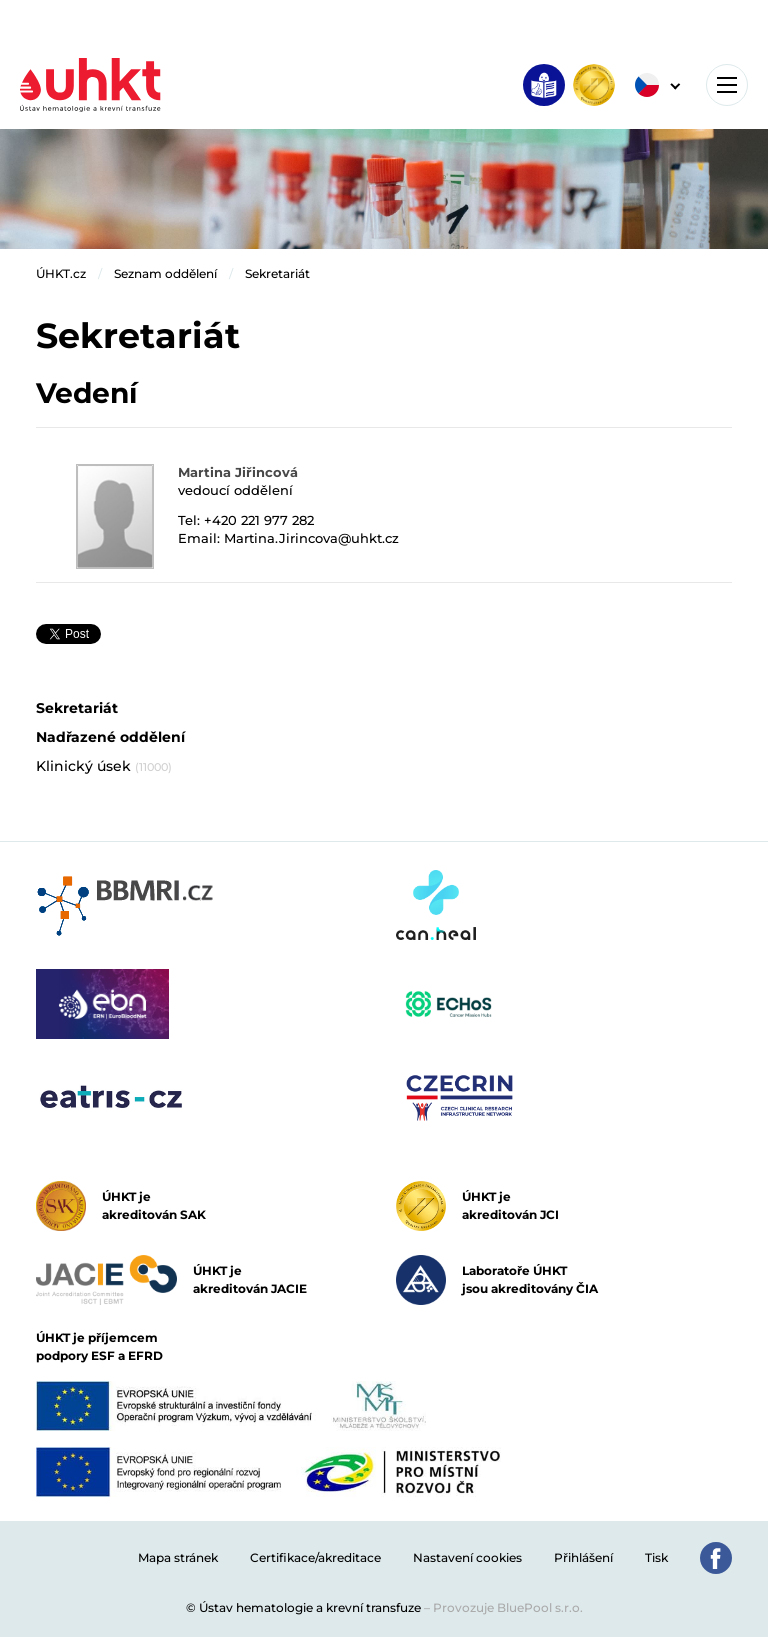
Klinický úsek (104, 766)
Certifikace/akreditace (315, 1557)
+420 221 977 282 (259, 520)
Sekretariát (277, 273)
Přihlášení (583, 1557)
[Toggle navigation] (727, 85)
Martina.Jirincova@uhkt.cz (311, 538)
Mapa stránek (178, 1557)
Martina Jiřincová (238, 472)
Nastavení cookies (467, 1557)
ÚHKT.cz (61, 273)
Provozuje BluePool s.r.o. (508, 1607)
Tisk (656, 1557)
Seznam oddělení (165, 273)
